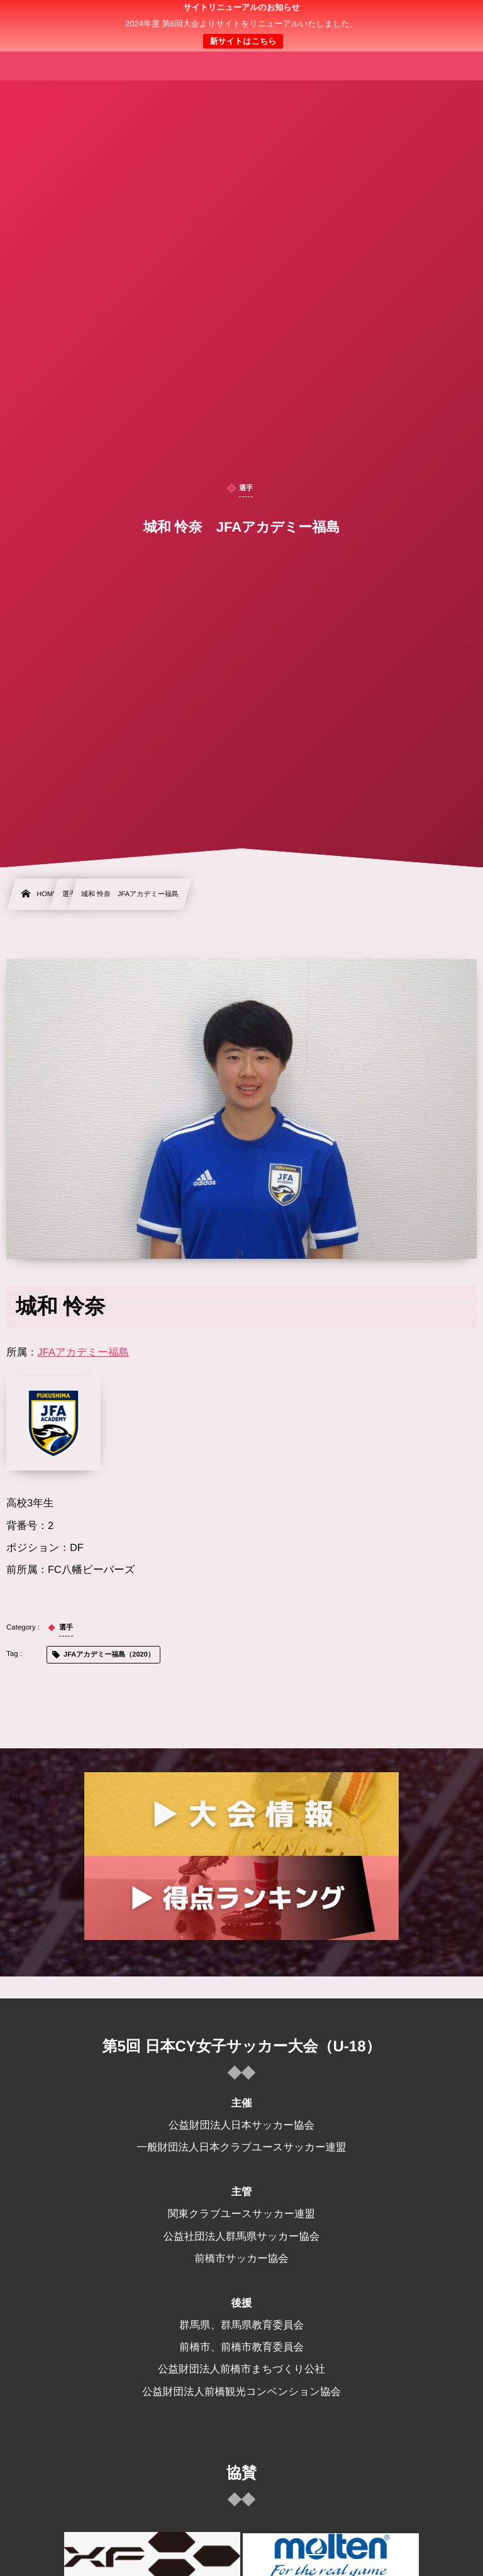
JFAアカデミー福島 (83, 1352)
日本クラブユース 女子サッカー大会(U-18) (242, 26)
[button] (450, 17)
